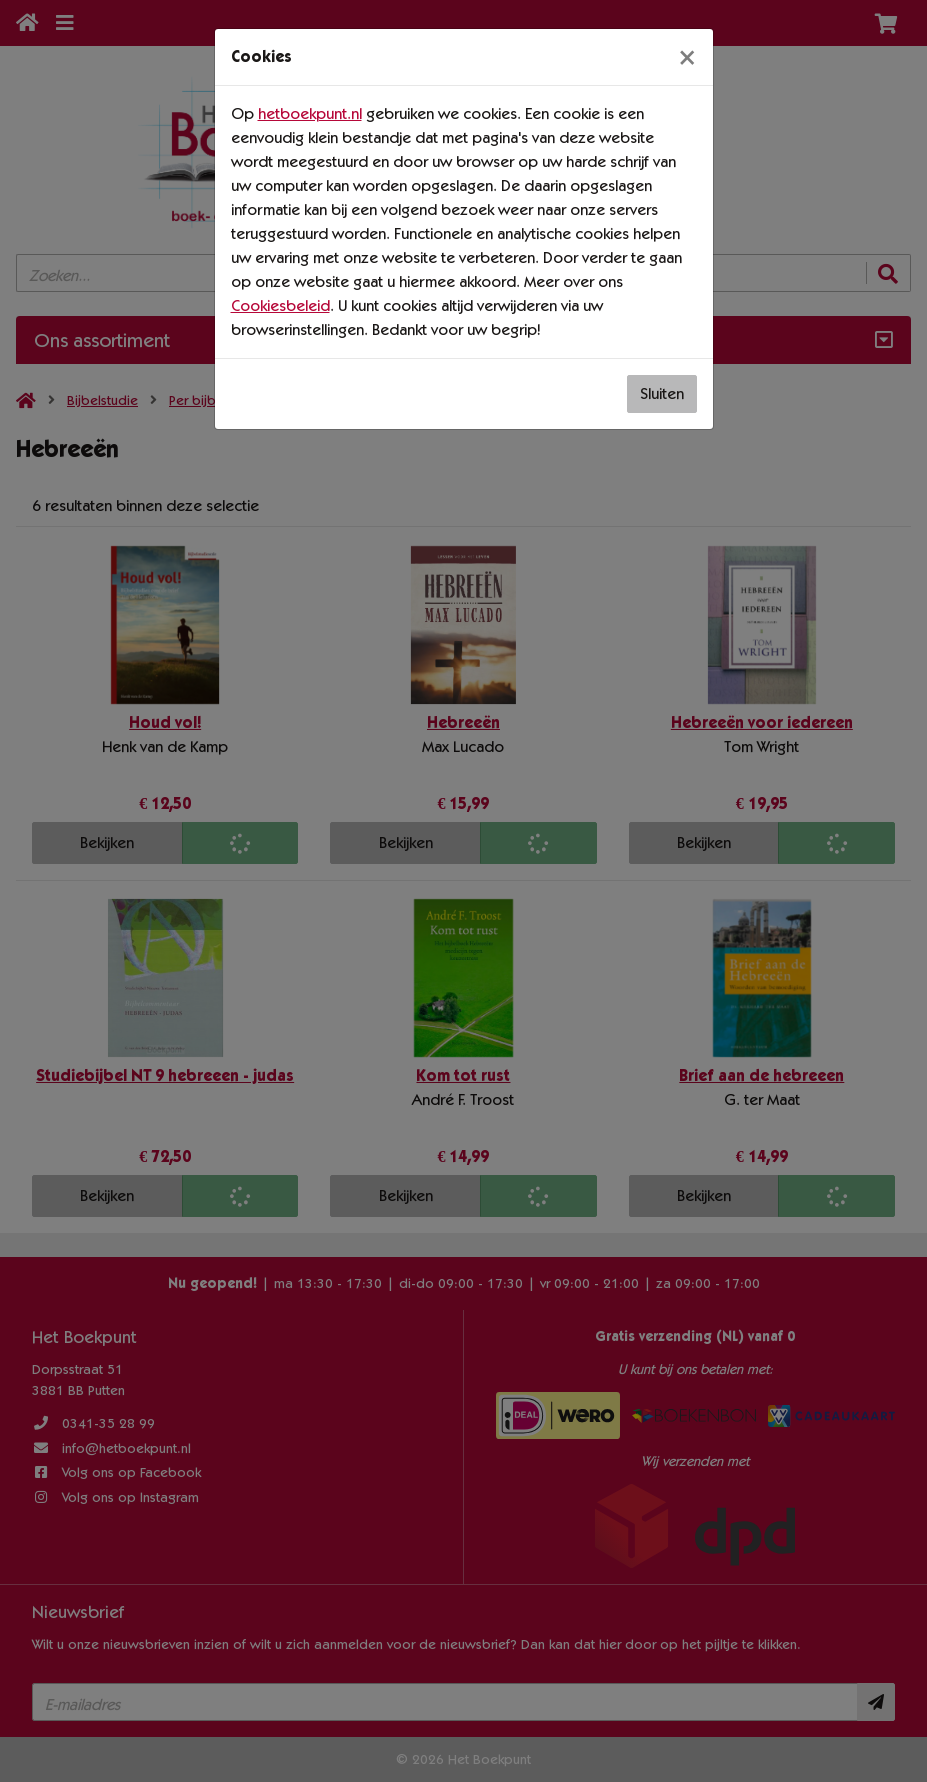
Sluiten (662, 393)
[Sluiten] (687, 57)
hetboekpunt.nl (310, 113)
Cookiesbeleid (280, 305)
